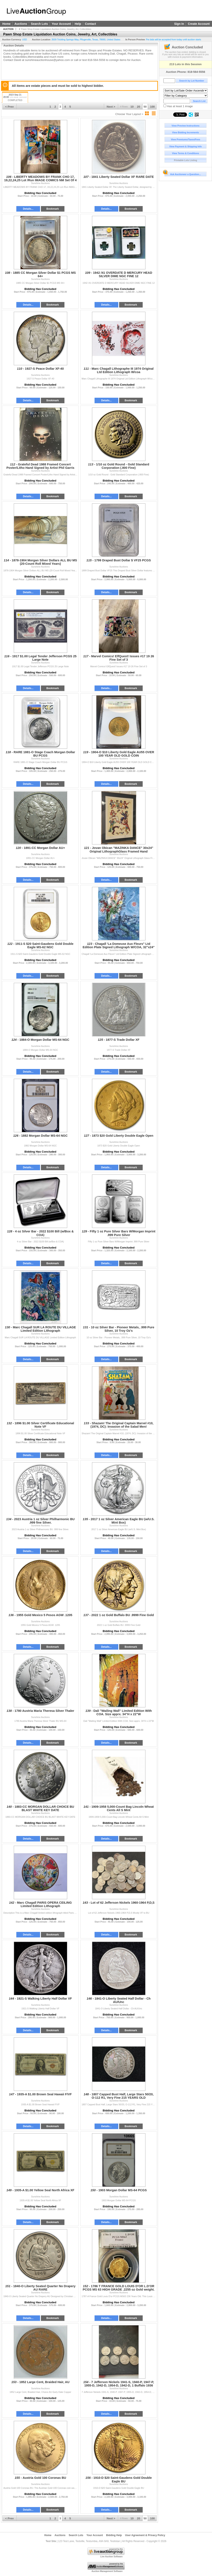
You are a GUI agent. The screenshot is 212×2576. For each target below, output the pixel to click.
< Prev (9, 106)
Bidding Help (114, 2535)
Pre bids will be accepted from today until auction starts (173, 39)
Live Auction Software (111, 2556)
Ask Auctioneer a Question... (183, 174)
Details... (28, 208)
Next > (111, 106)
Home (6, 23)
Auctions (20, 23)
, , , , (86, 39)
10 (132, 106)
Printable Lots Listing (185, 160)
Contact (90, 23)
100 (152, 106)
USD (24, 39)
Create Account (199, 23)
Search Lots (39, 23)
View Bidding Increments (185, 132)
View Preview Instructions (185, 125)
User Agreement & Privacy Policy (145, 2535)
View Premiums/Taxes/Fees (185, 139)
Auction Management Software (107, 2571)
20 (138, 106)
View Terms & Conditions (185, 153)
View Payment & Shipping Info (185, 146)
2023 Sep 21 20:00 (15, 97)
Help (78, 23)
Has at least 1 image (178, 106)
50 (145, 106)
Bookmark (52, 208)
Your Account (61, 23)
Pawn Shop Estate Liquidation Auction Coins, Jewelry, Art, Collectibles (56, 29)
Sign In (179, 23)
